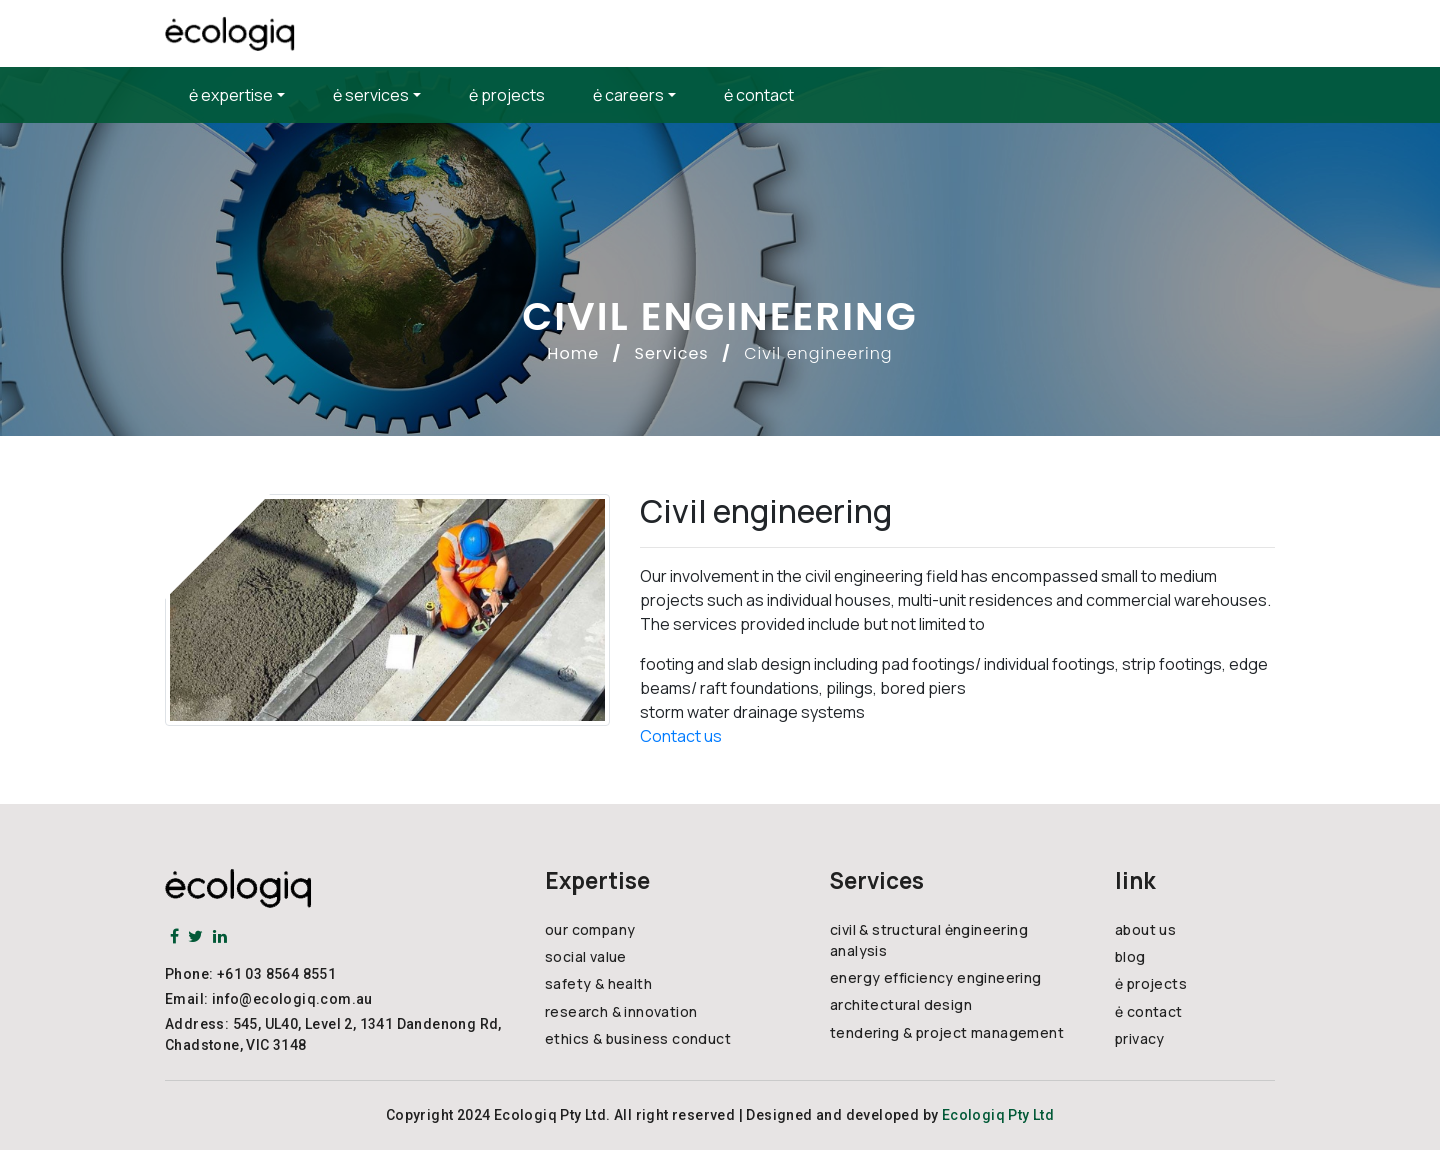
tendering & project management (947, 1032)
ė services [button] (371, 95)
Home (573, 353)
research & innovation (621, 1011)
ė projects (507, 95)
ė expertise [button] (231, 95)
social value (586, 956)
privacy (1140, 1038)
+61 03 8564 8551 (276, 974)
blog (1130, 956)
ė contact (759, 95)
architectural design (901, 1004)
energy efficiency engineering (936, 977)
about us (1145, 929)
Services (672, 353)
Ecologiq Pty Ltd (998, 1115)
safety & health (598, 983)
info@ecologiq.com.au (292, 999)
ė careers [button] (628, 95)
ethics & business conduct (638, 1038)
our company (590, 929)
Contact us (681, 736)
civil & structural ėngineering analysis (929, 940)
